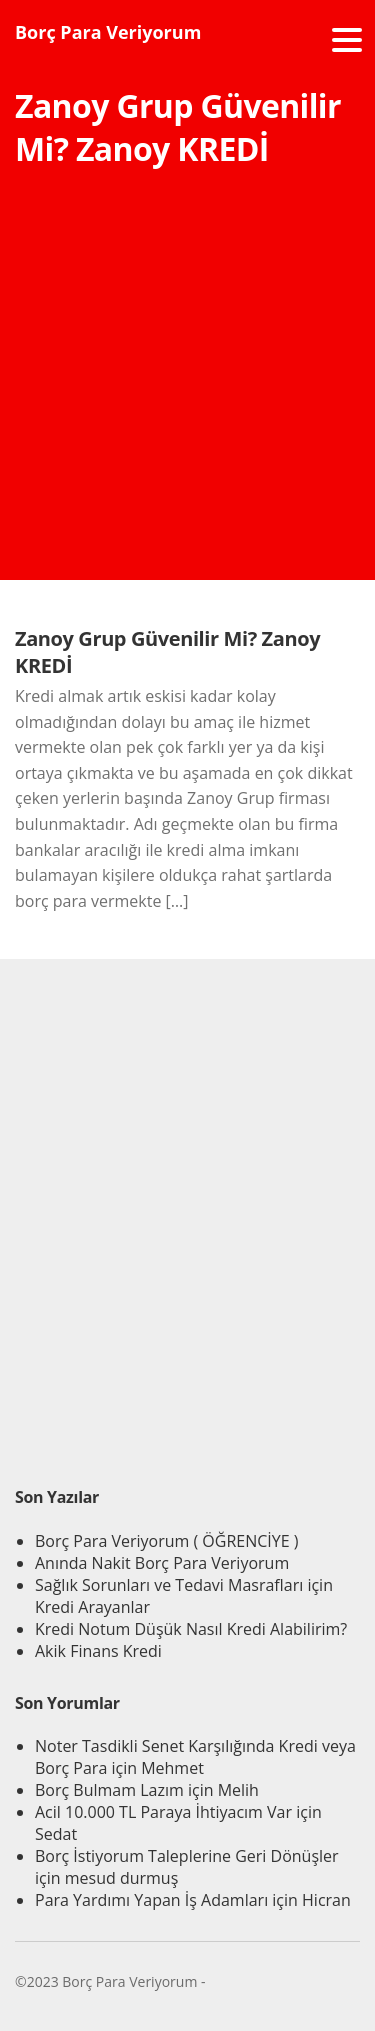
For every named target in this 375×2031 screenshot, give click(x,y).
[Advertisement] (187, 392)
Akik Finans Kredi (98, 1651)
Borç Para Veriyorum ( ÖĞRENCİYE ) (167, 1541)
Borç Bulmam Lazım (109, 1790)
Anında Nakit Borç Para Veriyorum (162, 1563)
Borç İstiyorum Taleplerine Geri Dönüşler (187, 1856)
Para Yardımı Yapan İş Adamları (151, 1900)
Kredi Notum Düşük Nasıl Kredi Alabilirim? (191, 1629)
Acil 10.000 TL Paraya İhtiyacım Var (163, 1812)
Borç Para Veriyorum (108, 32)
